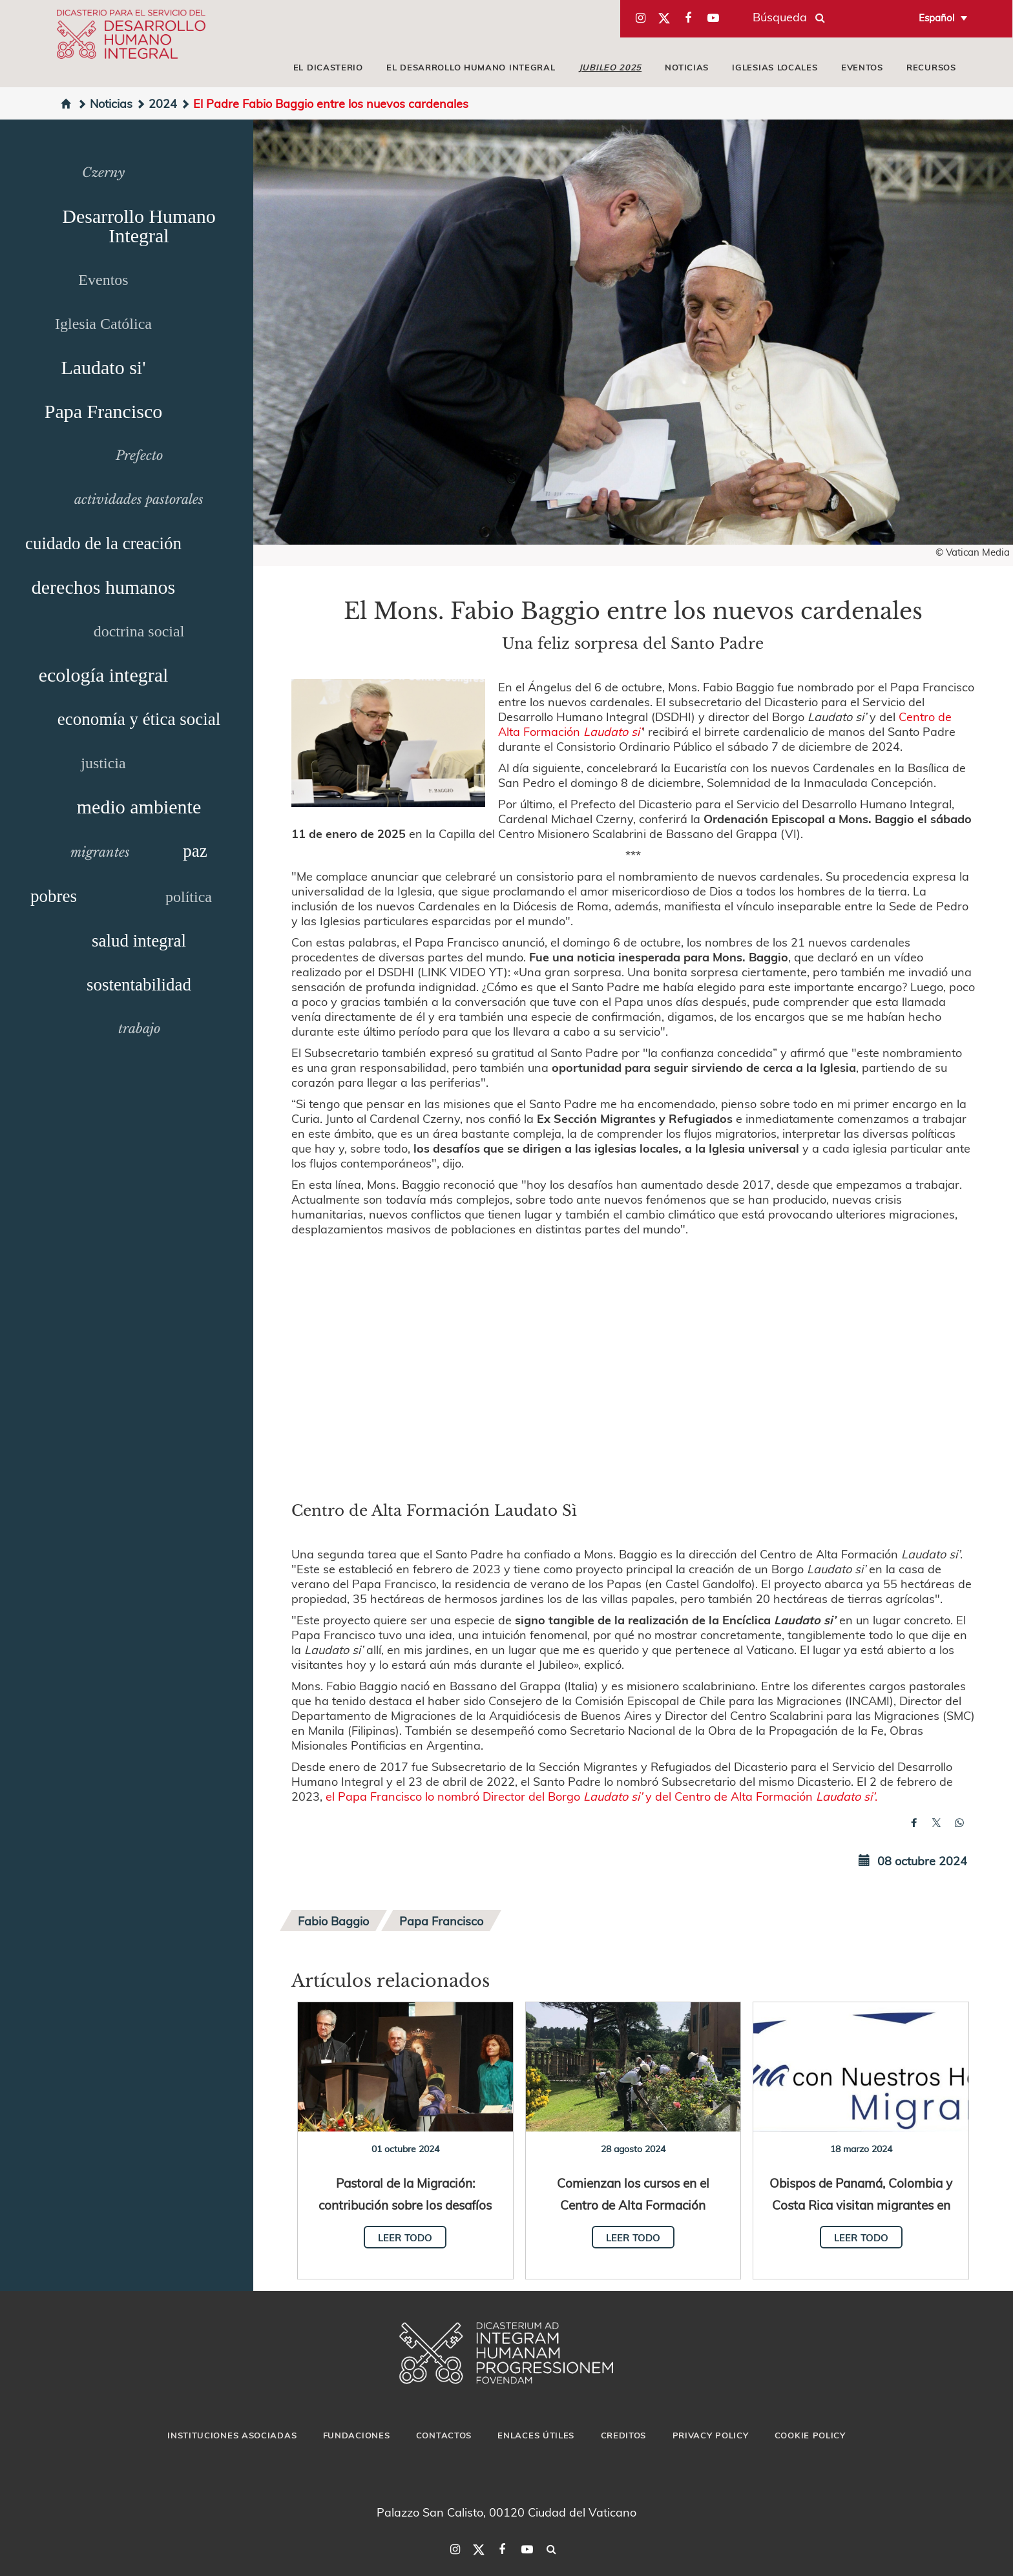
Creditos (624, 2435)
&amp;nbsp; (633, 1365)
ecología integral (104, 675)
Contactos (444, 2435)
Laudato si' (103, 367)
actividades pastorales (139, 499)
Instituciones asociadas (232, 2435)
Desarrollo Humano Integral (138, 225)
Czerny (103, 172)
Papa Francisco (103, 411)
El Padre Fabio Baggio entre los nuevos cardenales (324, 103)
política (188, 896)
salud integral (139, 940)
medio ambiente (139, 806)
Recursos (931, 67)
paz (195, 851)
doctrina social (139, 631)
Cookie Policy (810, 2435)
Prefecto (139, 455)
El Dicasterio (328, 67)
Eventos (862, 67)
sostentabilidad (139, 984)
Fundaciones (356, 2435)
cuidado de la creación (103, 543)
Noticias (687, 67)
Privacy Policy (711, 2435)
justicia (103, 763)
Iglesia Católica (103, 323)
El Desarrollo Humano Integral (470, 67)
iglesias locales (774, 67)
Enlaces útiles (535, 2435)
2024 (156, 103)
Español (937, 17)
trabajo (139, 1028)
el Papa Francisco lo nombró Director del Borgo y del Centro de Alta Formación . (601, 1796)
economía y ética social (139, 719)
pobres (53, 896)
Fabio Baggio (333, 1920)
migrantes (100, 852)
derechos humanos (103, 587)
